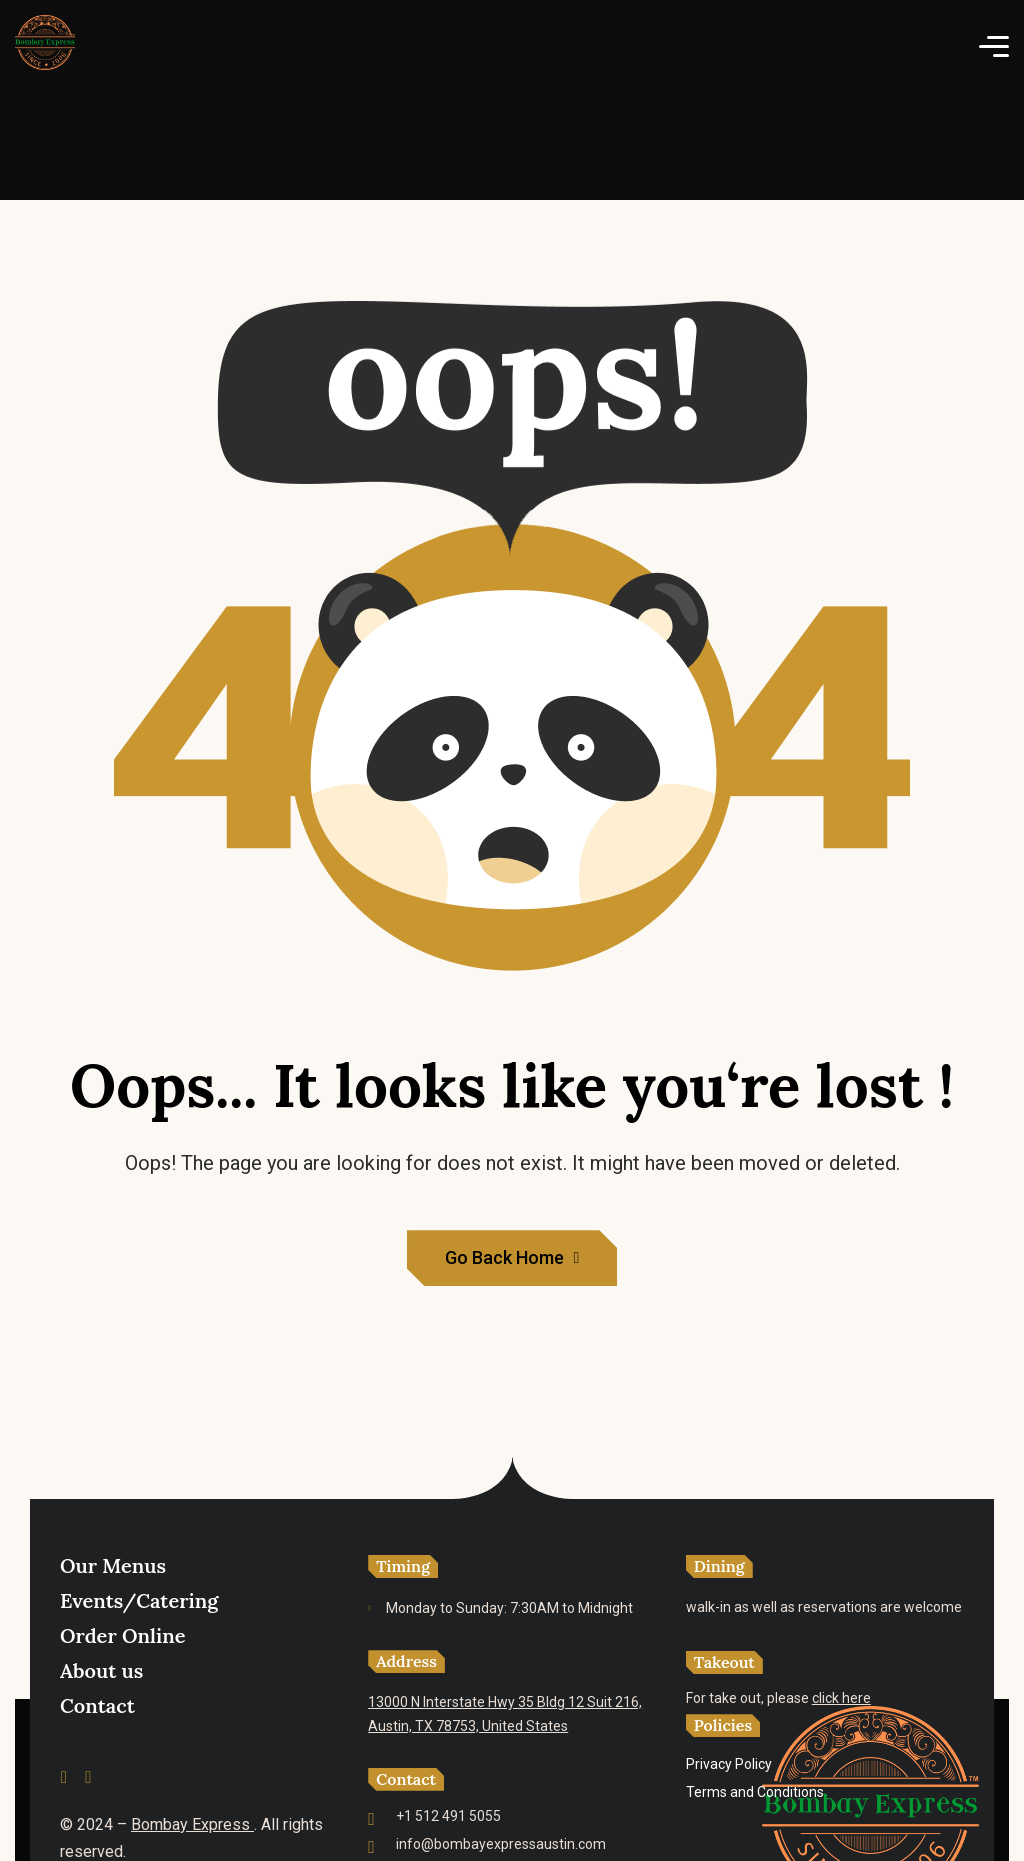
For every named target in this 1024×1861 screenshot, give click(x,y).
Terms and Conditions (755, 1792)
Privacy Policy (729, 1764)
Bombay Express (192, 1824)
